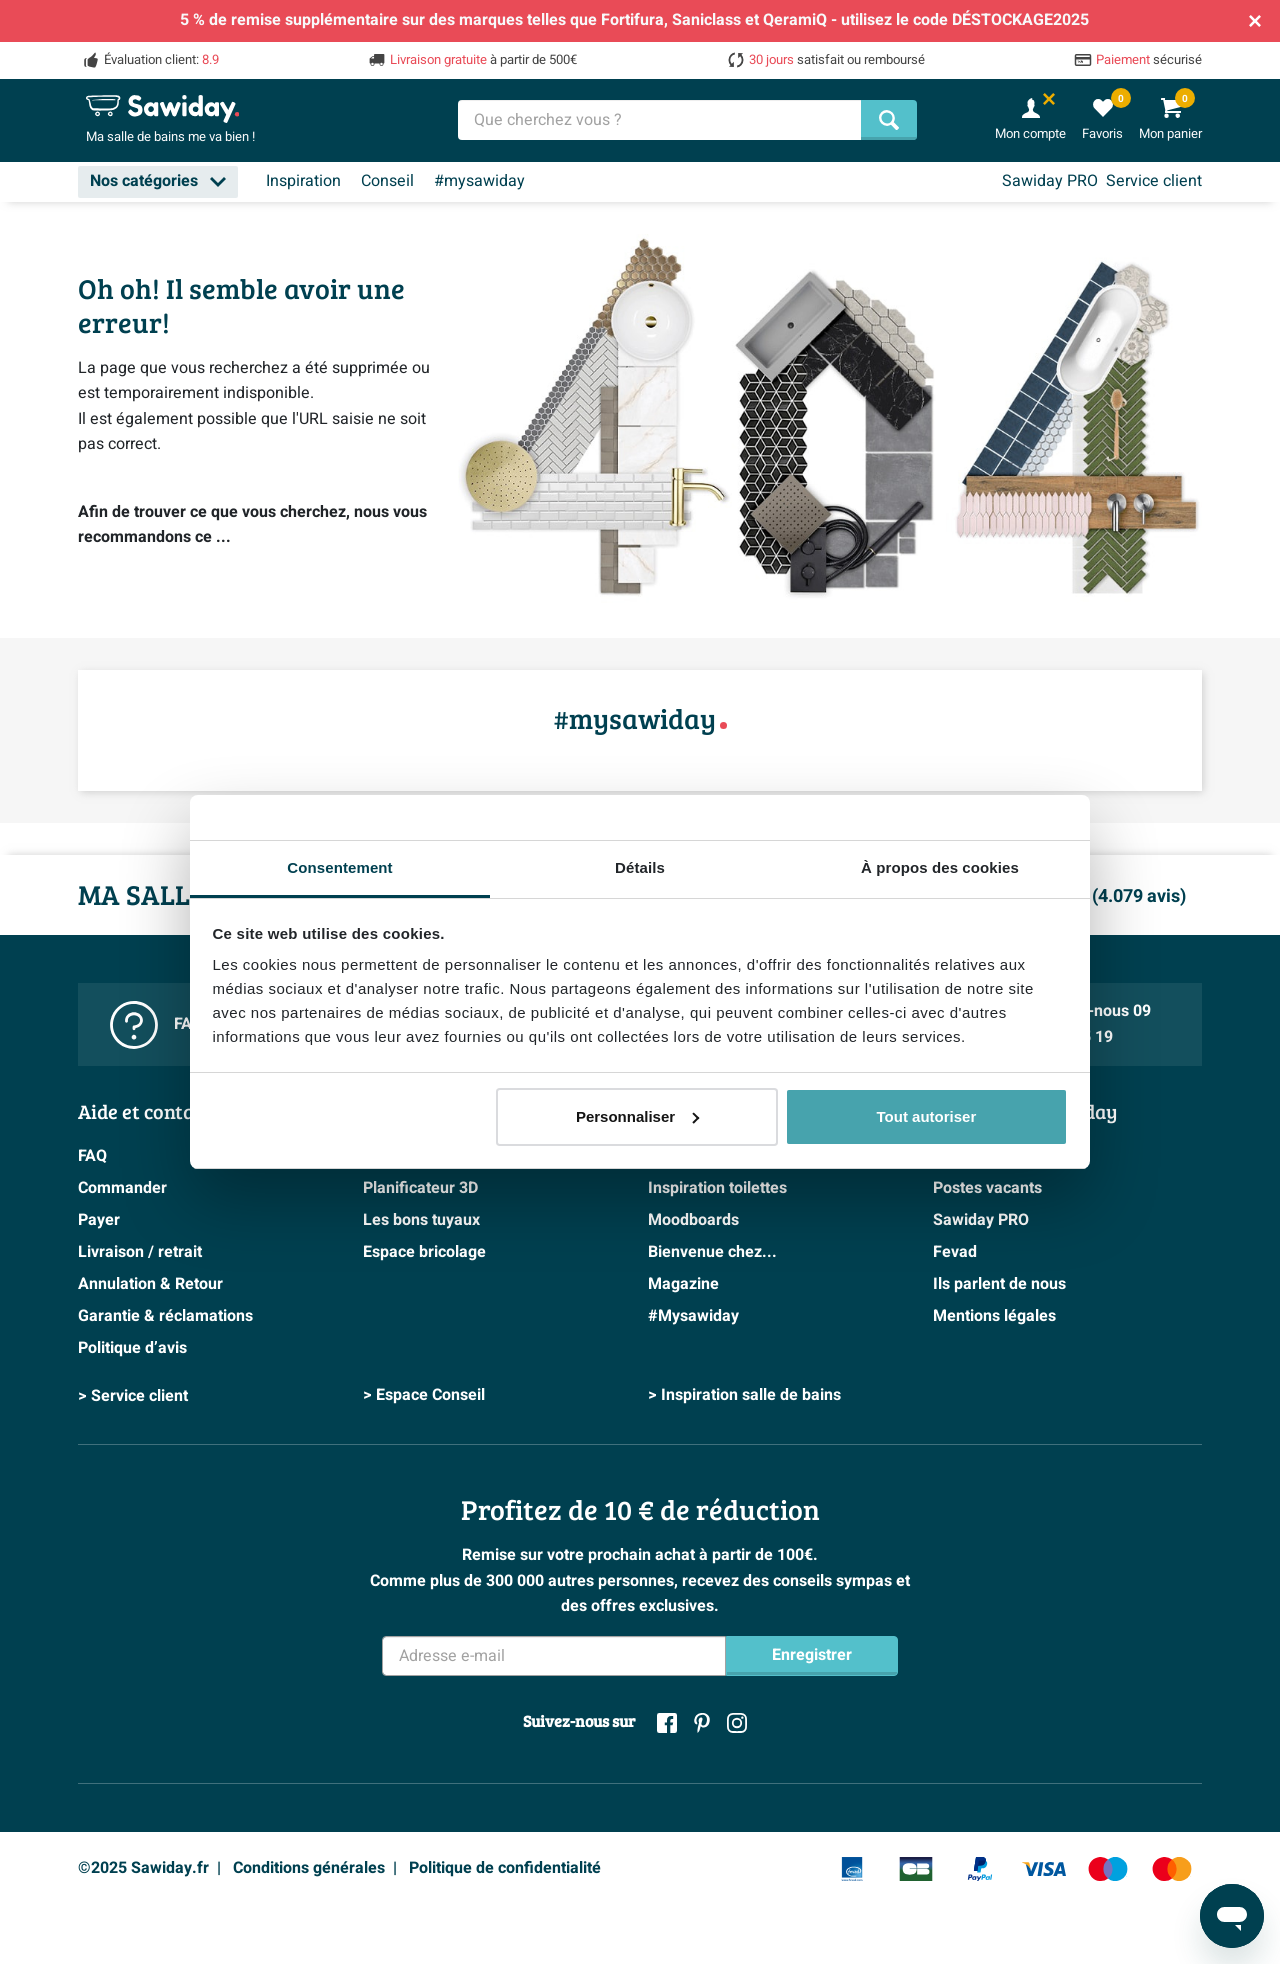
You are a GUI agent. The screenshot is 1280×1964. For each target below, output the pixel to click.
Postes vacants (987, 1188)
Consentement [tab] (339, 867)
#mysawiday (479, 181)
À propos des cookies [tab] (940, 867)
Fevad (955, 1252)
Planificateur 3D (420, 1188)
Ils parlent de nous (999, 1284)
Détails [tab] (640, 867)
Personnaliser (637, 1116)
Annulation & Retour (150, 1284)
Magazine (683, 1284)
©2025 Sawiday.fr (143, 1868)
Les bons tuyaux (421, 1220)
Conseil (387, 181)
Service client (1154, 181)
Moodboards (693, 1220)
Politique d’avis (132, 1348)
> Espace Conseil (424, 1396)
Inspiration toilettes (717, 1188)
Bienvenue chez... (712, 1252)
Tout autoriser (927, 1116)
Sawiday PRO (1050, 181)
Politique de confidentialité (505, 1868)
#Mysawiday (693, 1316)
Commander (122, 1188)
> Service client (133, 1396)
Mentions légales (994, 1316)
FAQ (92, 1156)
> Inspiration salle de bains (744, 1396)
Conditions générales (309, 1868)
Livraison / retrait (140, 1252)
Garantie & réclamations (165, 1316)
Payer (99, 1220)
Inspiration (303, 181)
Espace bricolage (424, 1252)
